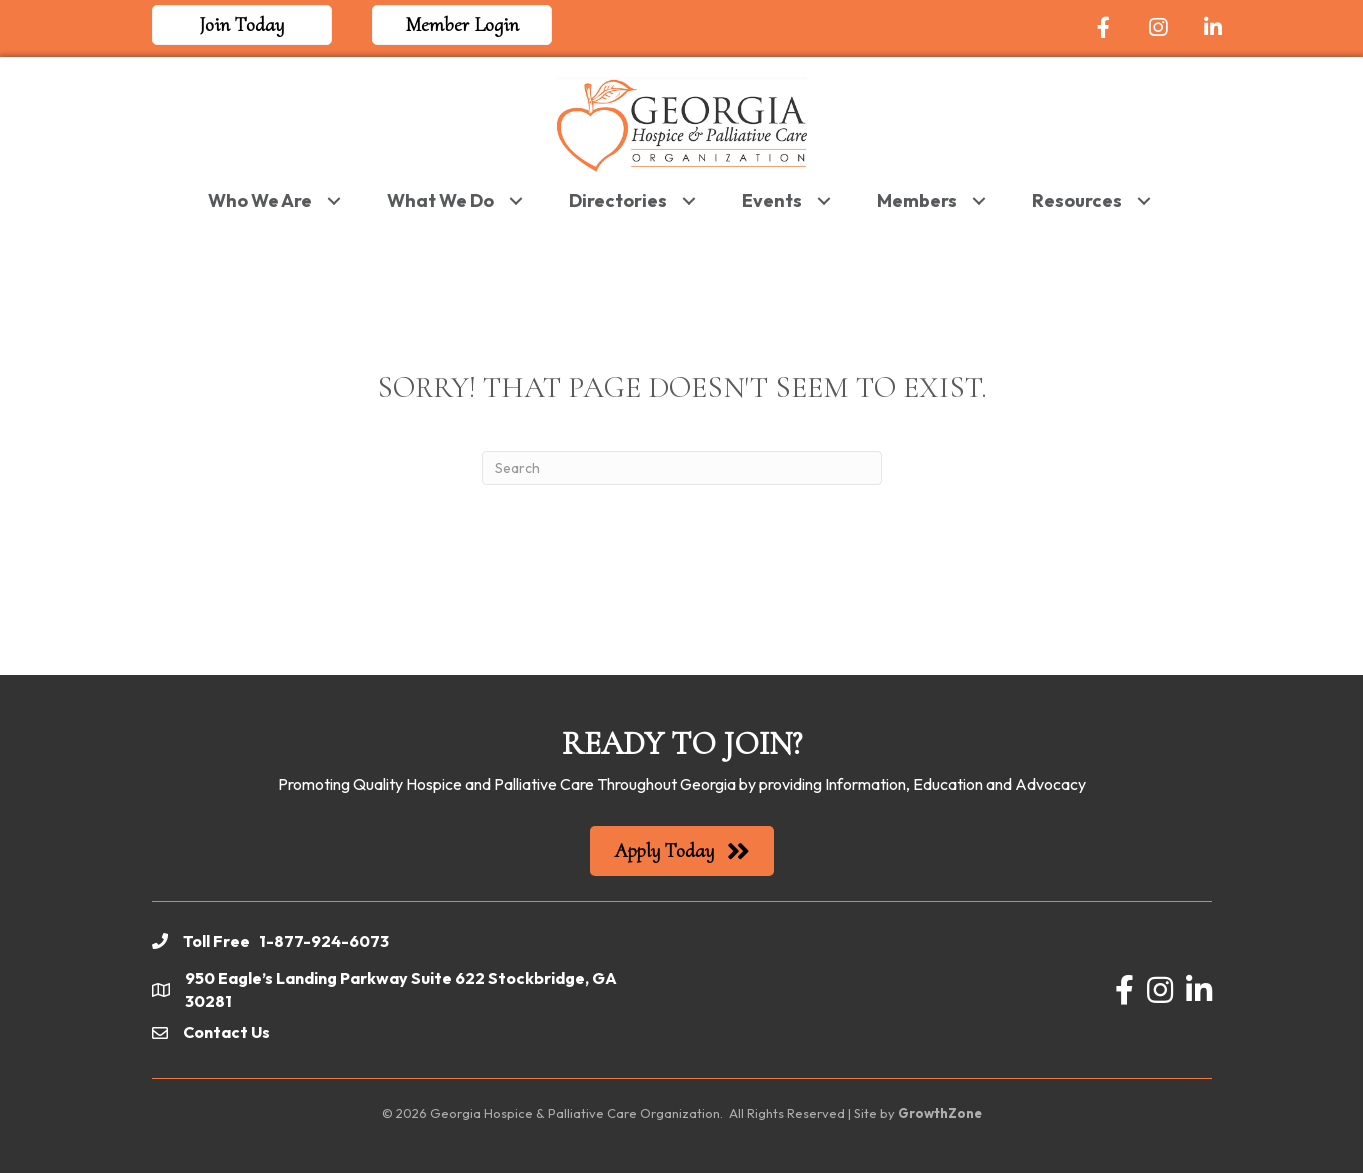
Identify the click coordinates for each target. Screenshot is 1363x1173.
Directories (618, 200)
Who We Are (260, 200)
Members (917, 200)
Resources (1077, 200)
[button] (242, 25)
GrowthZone (940, 1113)
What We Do (440, 200)
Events (772, 200)
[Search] (682, 468)
